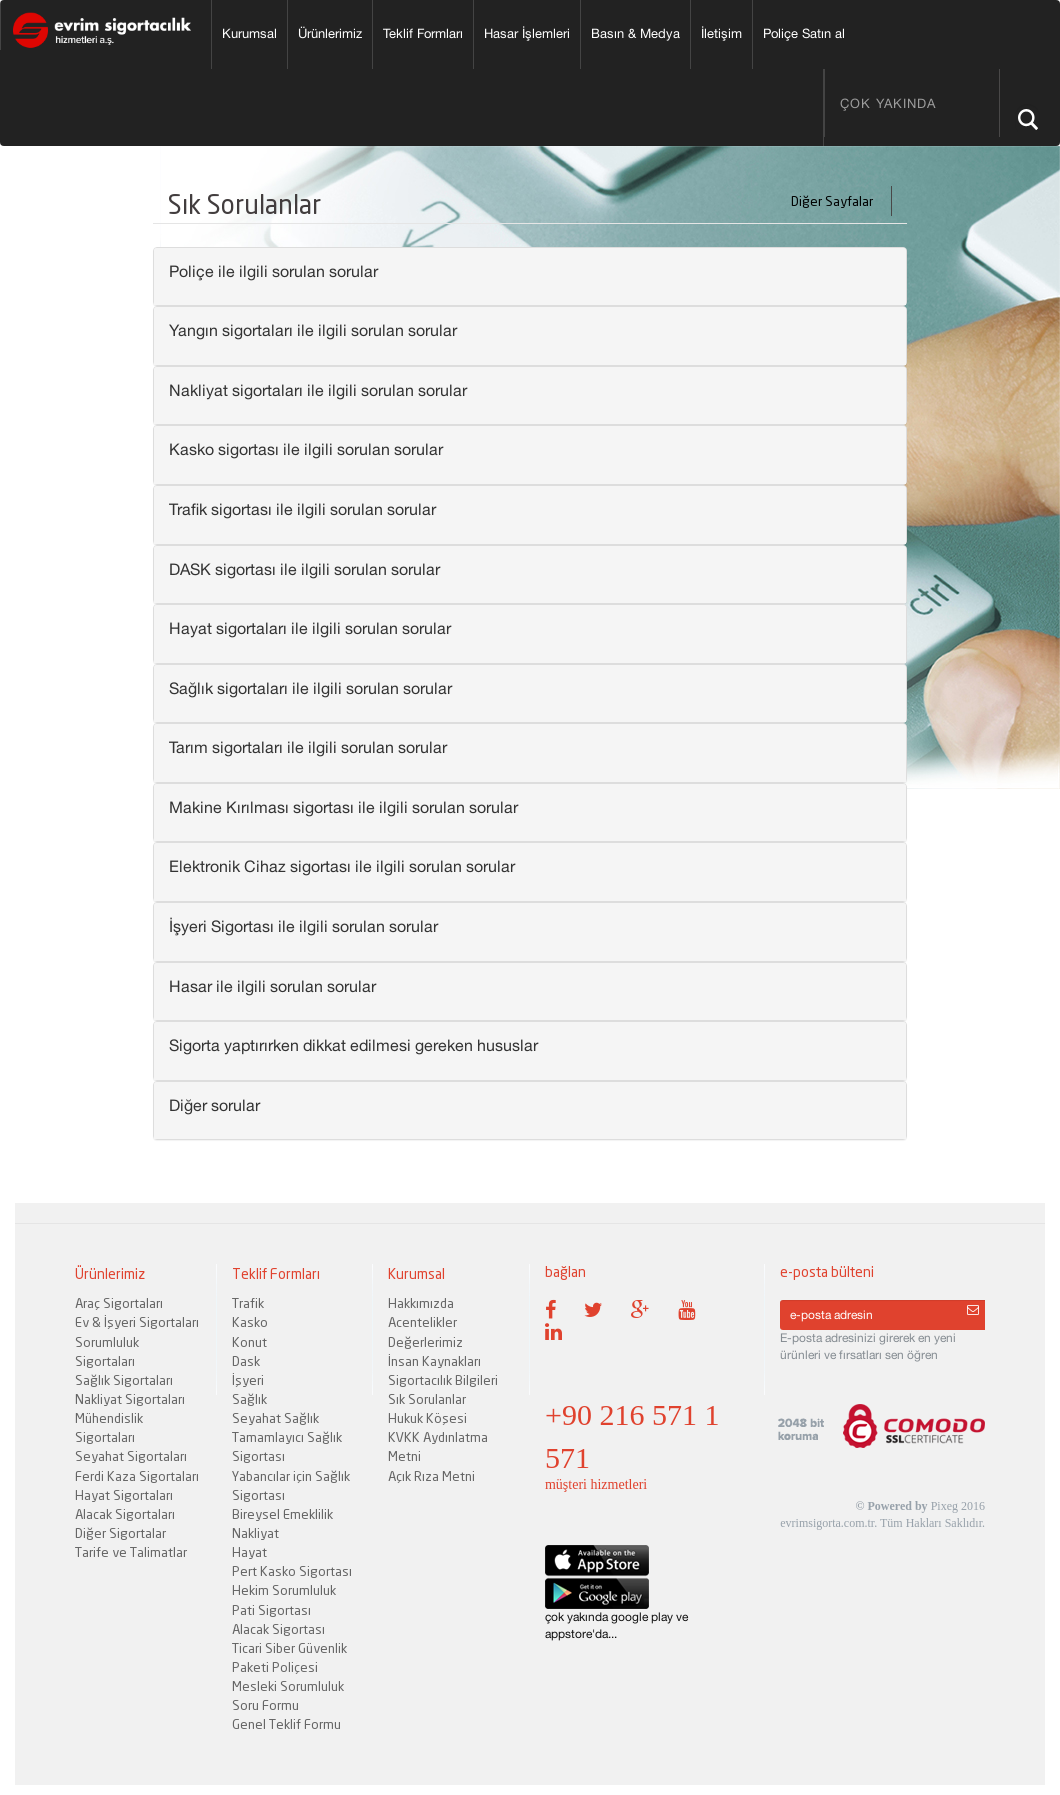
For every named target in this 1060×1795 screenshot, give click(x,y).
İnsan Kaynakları (434, 1361)
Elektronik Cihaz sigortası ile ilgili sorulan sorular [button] (342, 866)
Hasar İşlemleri (527, 33)
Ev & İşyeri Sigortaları (137, 1322)
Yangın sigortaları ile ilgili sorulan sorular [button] (313, 330)
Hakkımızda (421, 1303)
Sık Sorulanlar (427, 1399)
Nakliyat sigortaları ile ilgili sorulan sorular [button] (318, 390)
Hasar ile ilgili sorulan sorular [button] (272, 986)
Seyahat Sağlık (275, 1418)
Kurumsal (249, 33)
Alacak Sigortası (278, 1629)
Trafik (248, 1303)
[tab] (529, 277)
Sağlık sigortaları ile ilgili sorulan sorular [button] (310, 688)
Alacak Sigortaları (125, 1514)
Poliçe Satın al (804, 33)
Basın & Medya (635, 33)
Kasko (250, 1322)
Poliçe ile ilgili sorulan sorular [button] (273, 271)
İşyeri (248, 1380)
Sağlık (249, 1399)
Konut (249, 1342)
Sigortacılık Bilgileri (443, 1380)
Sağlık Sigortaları (124, 1380)
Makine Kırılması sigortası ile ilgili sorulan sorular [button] (343, 807)
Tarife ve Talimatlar (131, 1552)
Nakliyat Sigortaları (130, 1399)
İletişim (721, 33)
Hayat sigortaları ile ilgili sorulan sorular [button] (310, 628)
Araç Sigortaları (119, 1303)
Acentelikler (422, 1322)
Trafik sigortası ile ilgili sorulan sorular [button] (302, 509)
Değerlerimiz (425, 1342)
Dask (246, 1361)
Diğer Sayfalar (838, 201)
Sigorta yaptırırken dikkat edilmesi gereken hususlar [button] (353, 1045)
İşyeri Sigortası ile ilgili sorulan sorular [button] (303, 926)
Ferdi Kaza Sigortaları (137, 1476)
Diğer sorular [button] (214, 1105)
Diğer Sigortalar (120, 1533)
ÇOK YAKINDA (888, 103)
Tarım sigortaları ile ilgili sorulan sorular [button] (308, 747)
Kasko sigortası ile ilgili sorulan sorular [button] (306, 449)
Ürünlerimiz (330, 33)
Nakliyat (255, 1533)
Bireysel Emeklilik (282, 1514)
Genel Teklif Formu (286, 1724)
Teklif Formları (423, 33)
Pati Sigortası (271, 1610)
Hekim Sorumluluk (284, 1590)
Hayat (249, 1552)
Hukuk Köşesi (427, 1418)
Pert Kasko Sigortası (292, 1571)
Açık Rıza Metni (431, 1476)
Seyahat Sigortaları (131, 1456)
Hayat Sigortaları (124, 1495)
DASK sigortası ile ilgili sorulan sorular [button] (304, 569)
